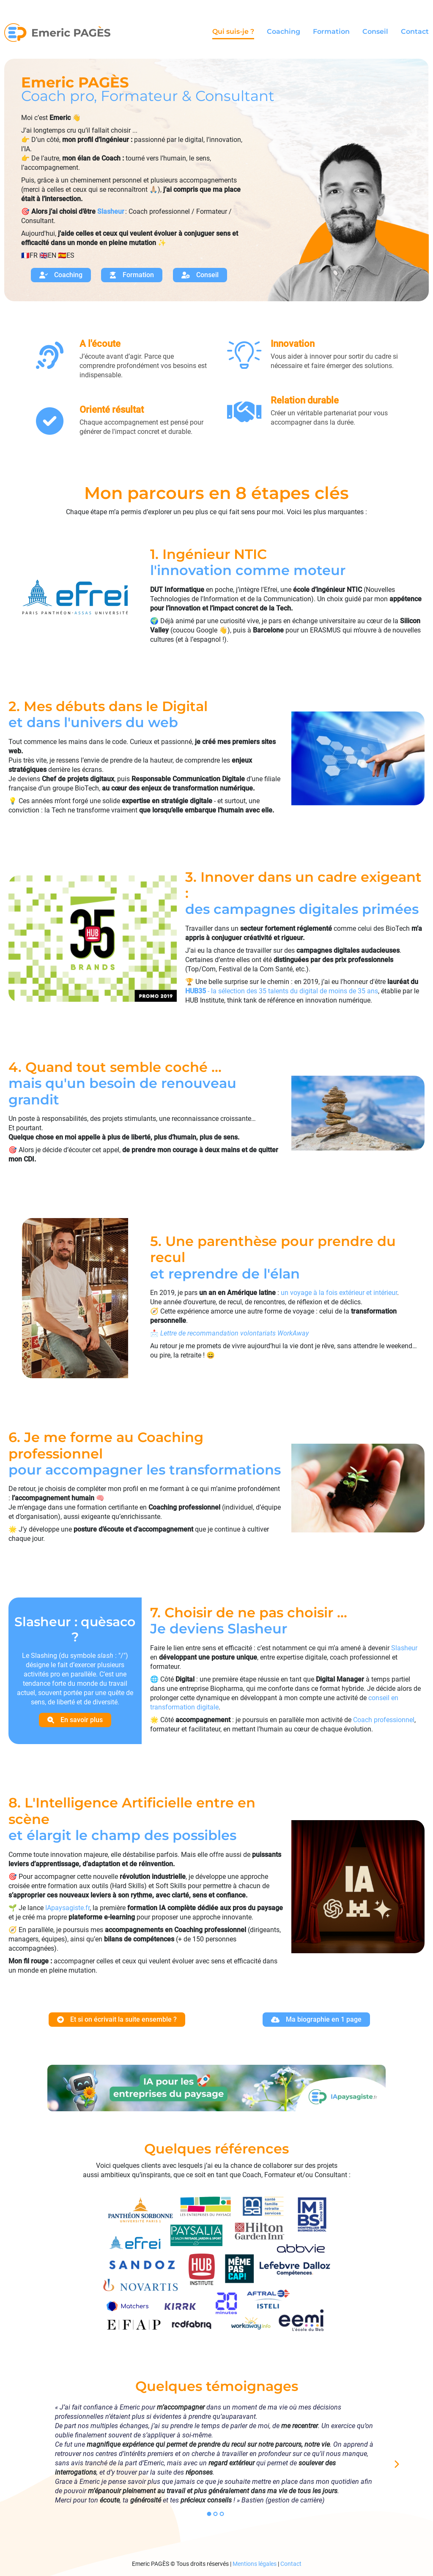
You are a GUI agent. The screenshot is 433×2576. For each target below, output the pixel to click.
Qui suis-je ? (233, 31)
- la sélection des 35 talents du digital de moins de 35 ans (281, 991)
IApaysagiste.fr (67, 1908)
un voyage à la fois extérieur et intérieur (339, 1293)
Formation (331, 31)
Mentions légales (255, 2563)
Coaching (283, 31)
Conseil (375, 31)
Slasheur (404, 1648)
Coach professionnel (383, 1720)
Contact (415, 31)
